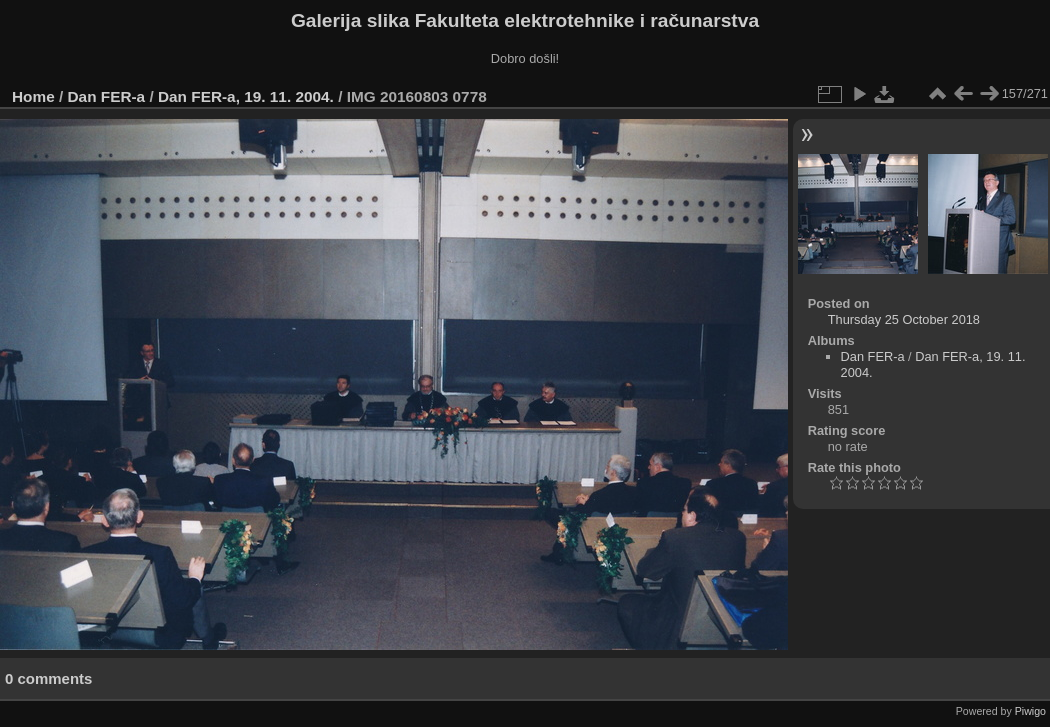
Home (33, 96)
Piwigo (1030, 711)
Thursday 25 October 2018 (904, 319)
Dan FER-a (107, 96)
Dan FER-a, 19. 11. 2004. (246, 96)
